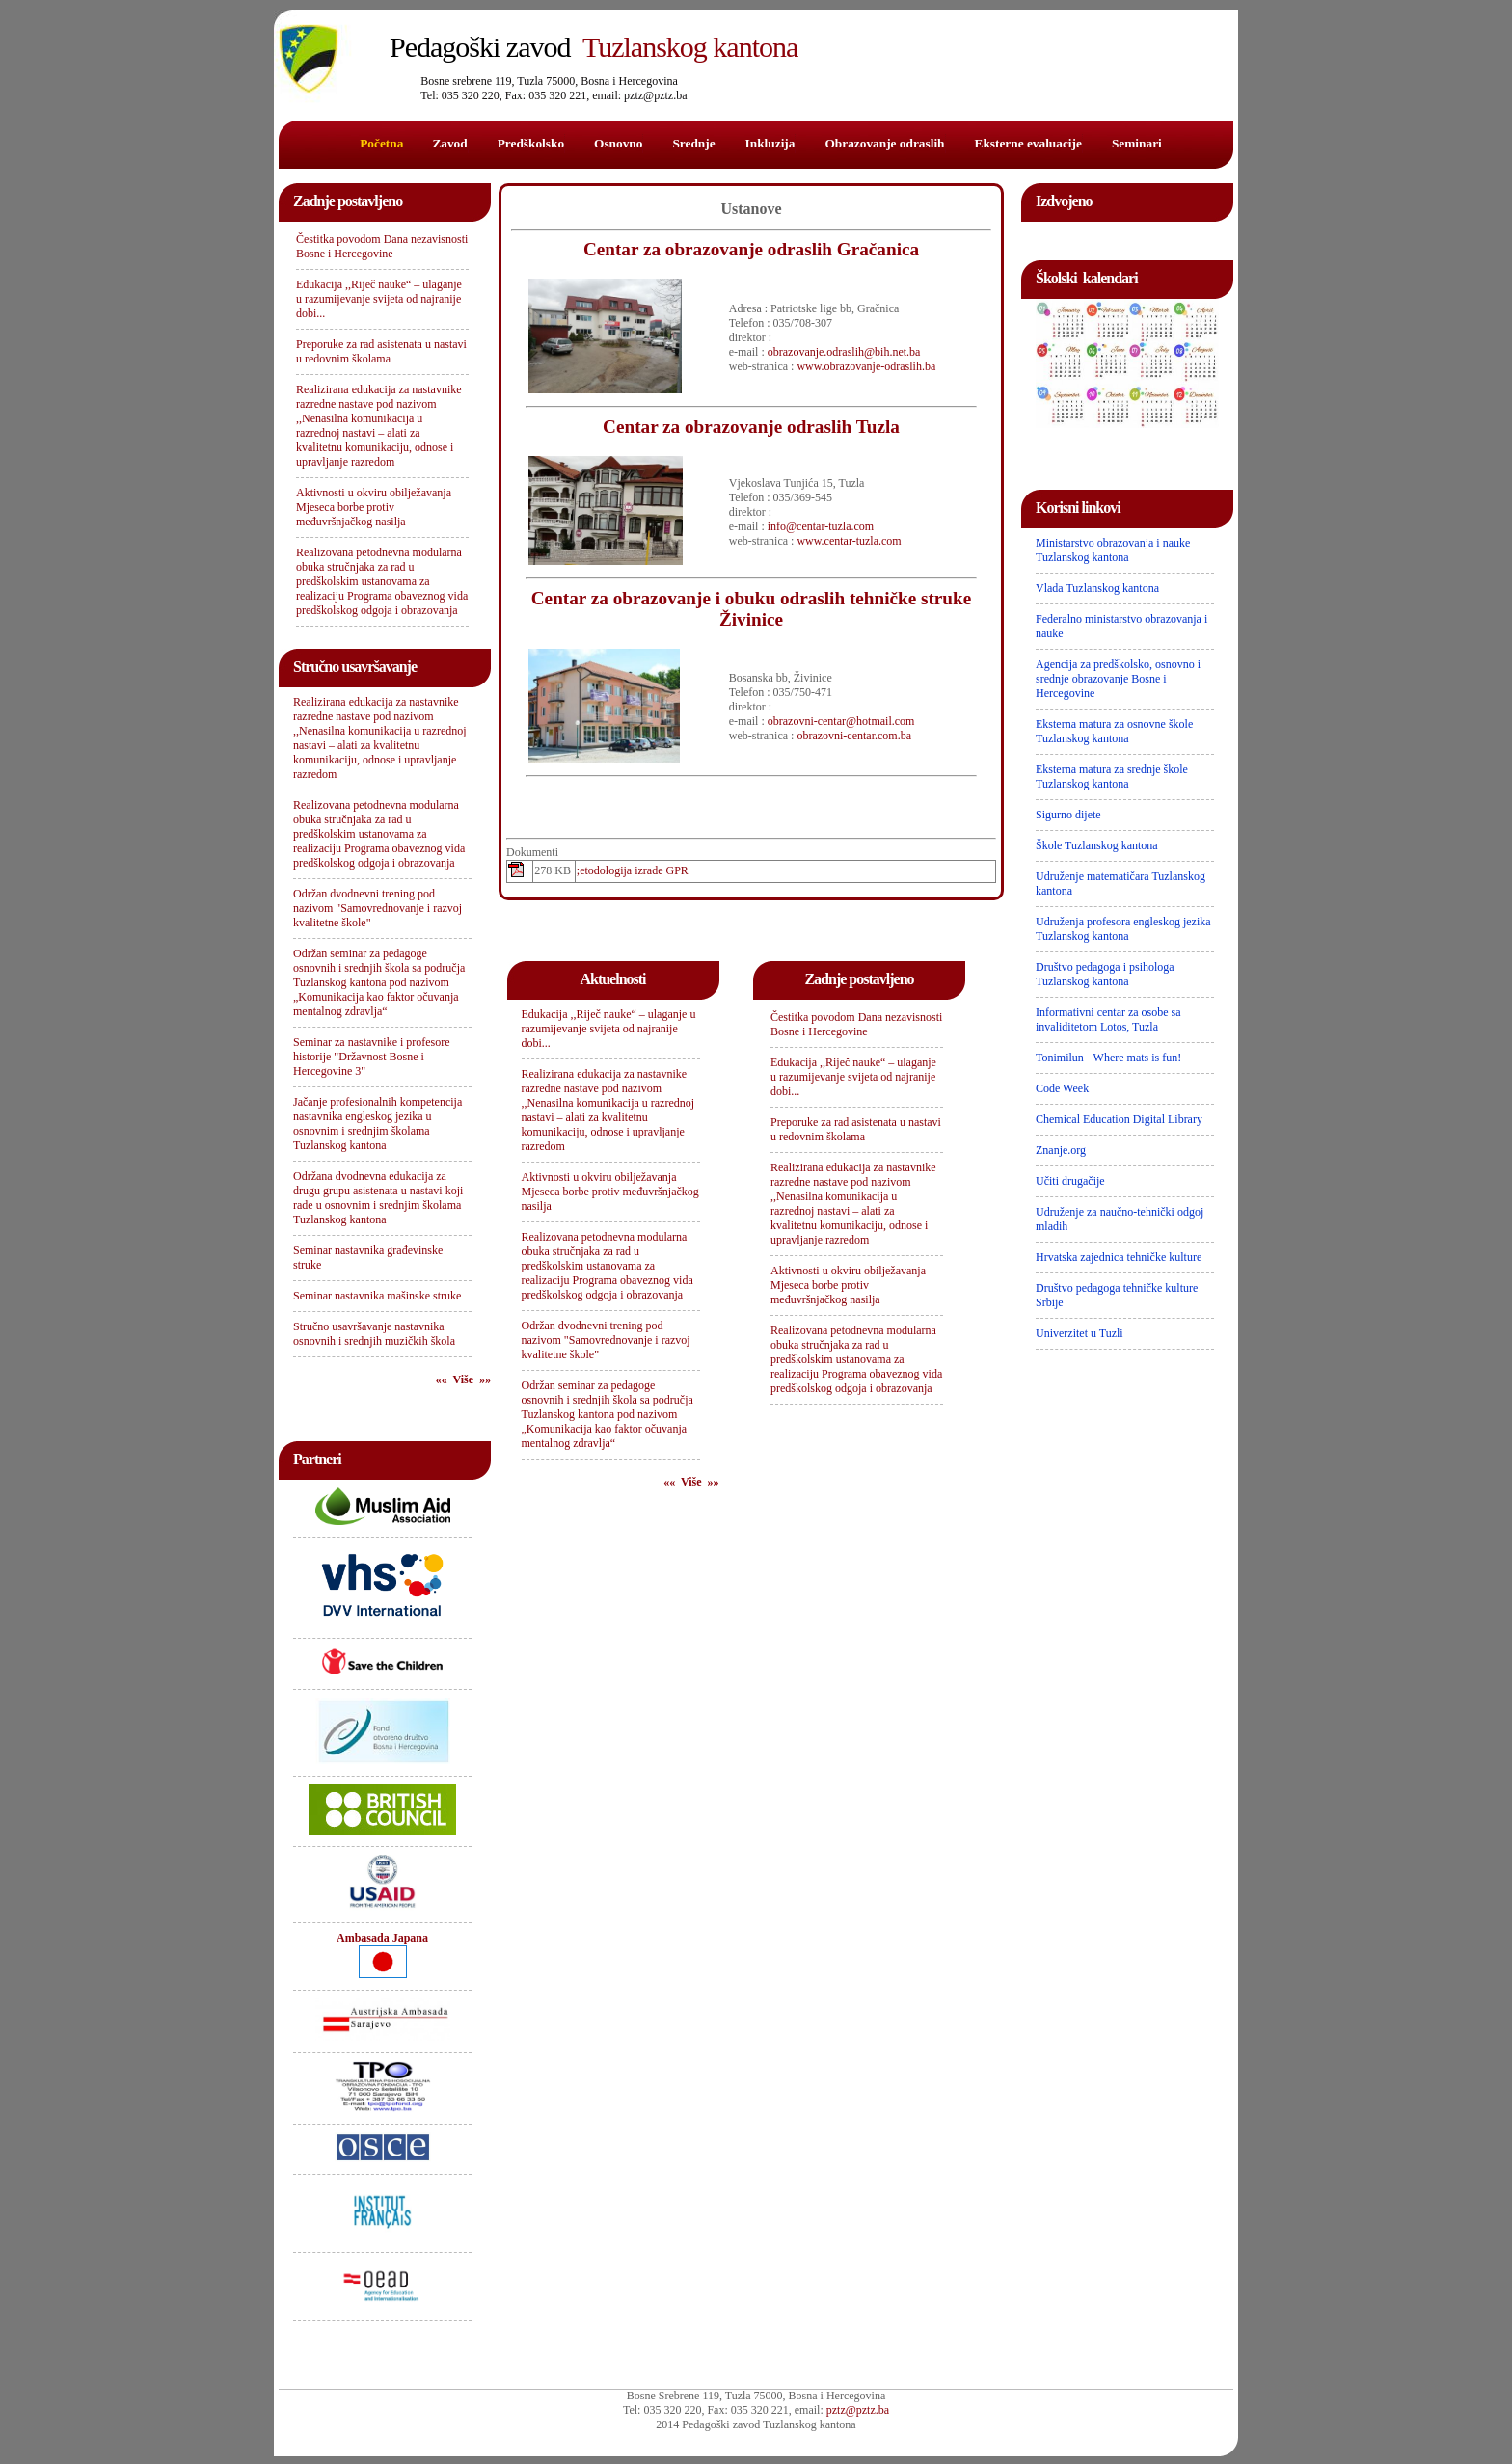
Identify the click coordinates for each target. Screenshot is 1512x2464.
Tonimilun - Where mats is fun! (1108, 1057)
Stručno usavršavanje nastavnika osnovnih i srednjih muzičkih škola (374, 1334)
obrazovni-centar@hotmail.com (841, 721)
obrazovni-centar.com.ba (853, 735)
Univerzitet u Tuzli (1079, 1333)
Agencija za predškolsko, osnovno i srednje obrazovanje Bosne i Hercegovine (1118, 678)
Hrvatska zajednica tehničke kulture (1119, 1257)
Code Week (1062, 1088)
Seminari (1137, 143)
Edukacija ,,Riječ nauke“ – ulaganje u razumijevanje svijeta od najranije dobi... (379, 299)
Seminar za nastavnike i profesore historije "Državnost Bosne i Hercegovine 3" (371, 1056)
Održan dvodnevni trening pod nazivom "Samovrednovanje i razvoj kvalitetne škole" (377, 908)
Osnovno (618, 143)
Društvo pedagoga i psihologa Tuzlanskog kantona (1105, 974)
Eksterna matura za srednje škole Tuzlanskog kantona (1112, 776)
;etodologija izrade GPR (632, 870)
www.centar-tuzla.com (848, 541)
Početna (381, 143)
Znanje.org (1061, 1150)
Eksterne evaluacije (1028, 143)
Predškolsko (531, 143)
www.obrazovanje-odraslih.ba (865, 366)
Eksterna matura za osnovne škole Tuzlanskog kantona (1114, 731)
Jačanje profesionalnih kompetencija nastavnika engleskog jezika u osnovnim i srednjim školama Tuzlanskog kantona (377, 1123)
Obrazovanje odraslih (884, 143)
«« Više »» (463, 1379)
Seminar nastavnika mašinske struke (377, 1295)
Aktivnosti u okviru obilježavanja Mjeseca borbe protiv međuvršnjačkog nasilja (373, 507)
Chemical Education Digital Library (1119, 1119)
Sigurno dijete (1068, 814)
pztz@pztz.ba (857, 2410)
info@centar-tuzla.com (821, 526)
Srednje (693, 143)
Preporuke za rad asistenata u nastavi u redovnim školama (381, 351)
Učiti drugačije (1070, 1181)
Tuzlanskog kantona (593, 47)
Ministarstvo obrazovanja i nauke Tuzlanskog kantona (1113, 550)
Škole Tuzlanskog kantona (1097, 845)
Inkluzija (770, 143)
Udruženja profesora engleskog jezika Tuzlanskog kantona (1123, 929)
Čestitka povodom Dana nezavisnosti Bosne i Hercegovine (382, 246)
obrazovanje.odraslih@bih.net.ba (844, 352)
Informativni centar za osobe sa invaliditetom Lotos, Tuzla (1108, 1019)
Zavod (449, 143)
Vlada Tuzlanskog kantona (1097, 588)
